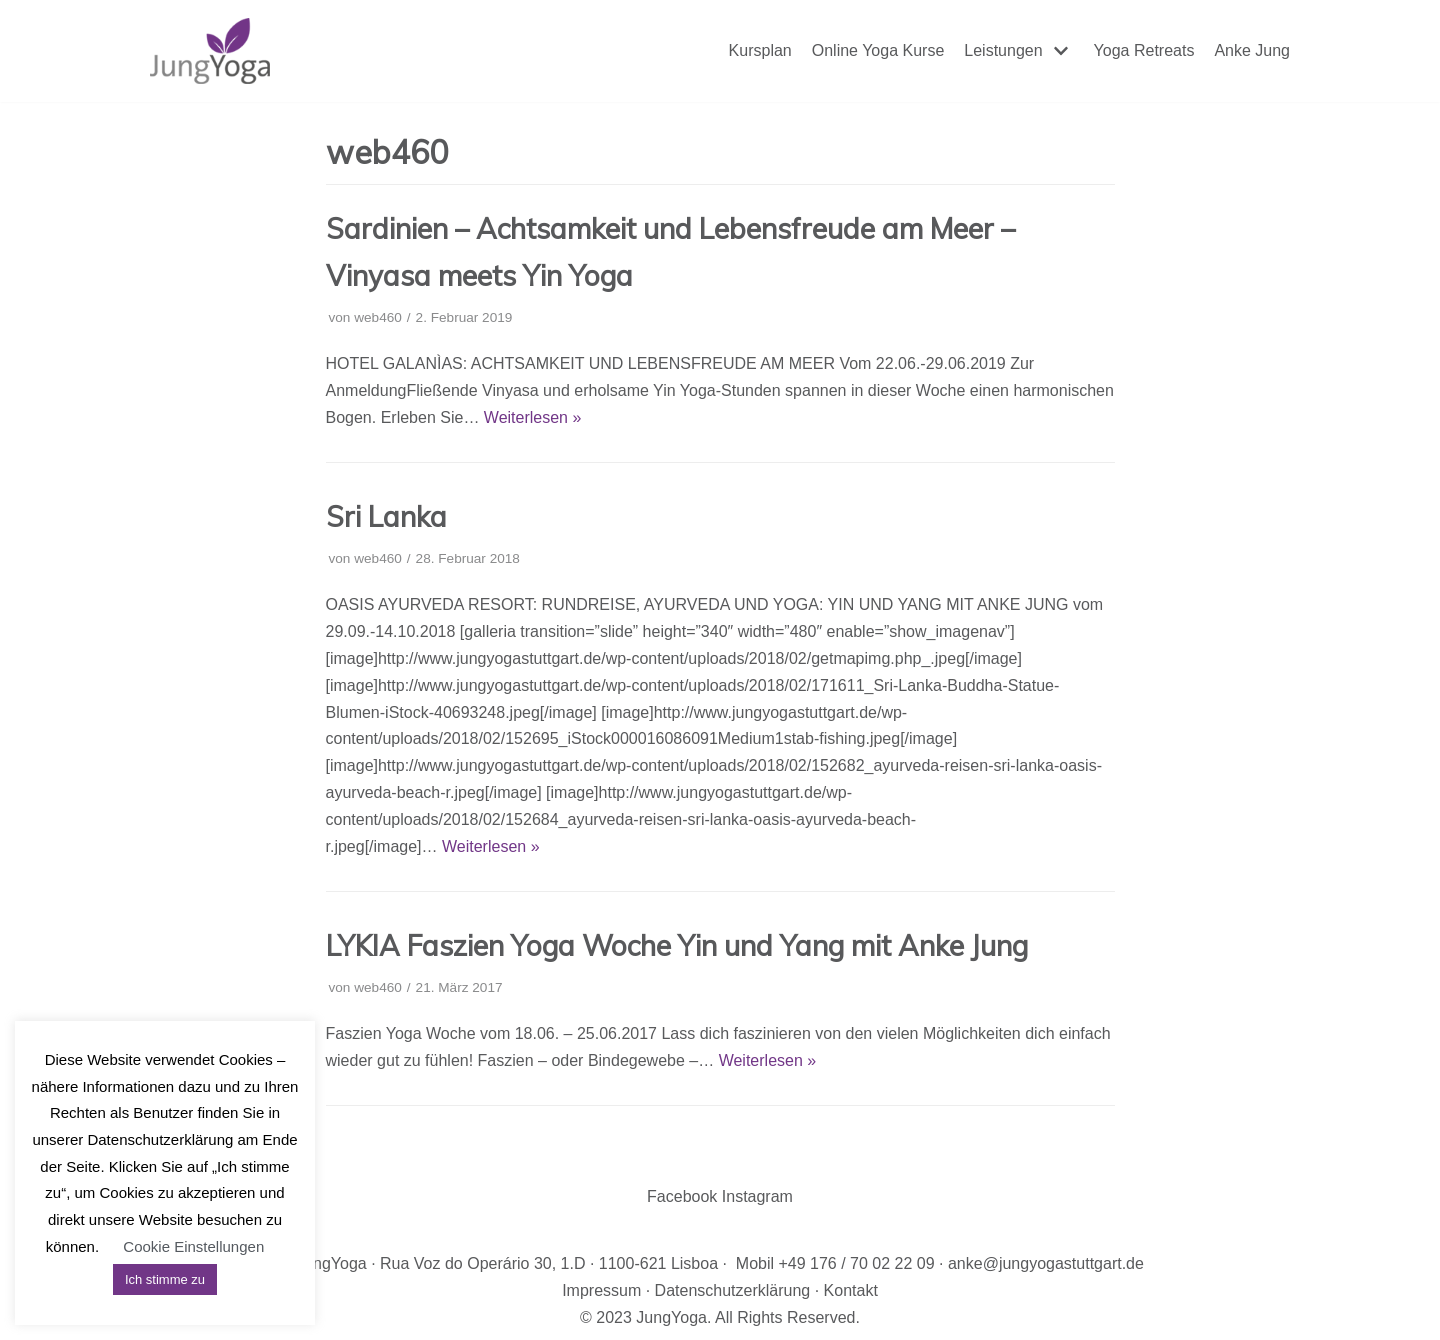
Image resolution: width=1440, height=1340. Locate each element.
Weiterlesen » (533, 417)
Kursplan (760, 50)
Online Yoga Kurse (878, 50)
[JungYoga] (210, 51)
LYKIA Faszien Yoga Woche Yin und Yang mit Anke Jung (677, 945)
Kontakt (851, 1290)
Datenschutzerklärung (733, 1290)
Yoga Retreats (1144, 50)
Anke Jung (1252, 50)
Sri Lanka (386, 516)
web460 (378, 317)
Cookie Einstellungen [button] (193, 1246)
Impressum (601, 1290)
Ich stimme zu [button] (165, 1279)
